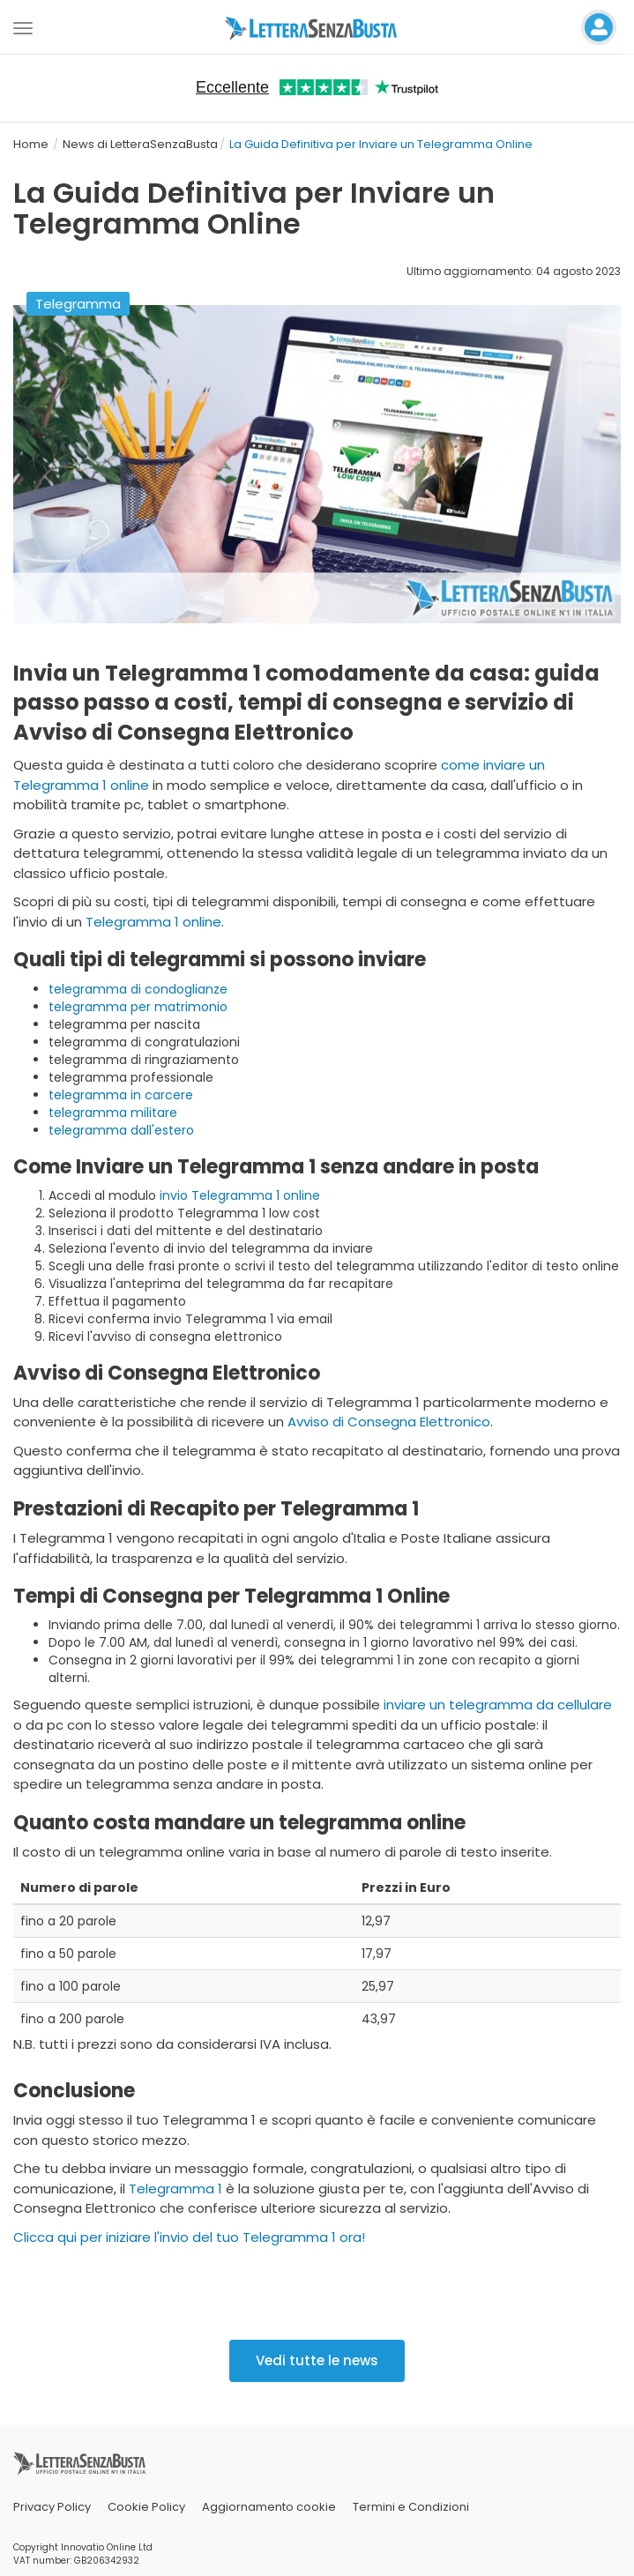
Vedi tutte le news (317, 2360)
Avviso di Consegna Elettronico (388, 1421)
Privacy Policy (52, 2506)
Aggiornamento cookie (269, 2506)
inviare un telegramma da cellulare (498, 1704)
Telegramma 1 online (153, 921)
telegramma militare (112, 1112)
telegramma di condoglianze (137, 989)
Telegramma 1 (175, 2188)
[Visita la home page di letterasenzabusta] (317, 27)
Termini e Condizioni (411, 2506)
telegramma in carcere (120, 1095)
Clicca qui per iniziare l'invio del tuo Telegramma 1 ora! (189, 2237)
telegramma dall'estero (121, 1130)
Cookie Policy (146, 2506)
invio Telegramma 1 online (240, 1195)
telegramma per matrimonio (137, 1007)
